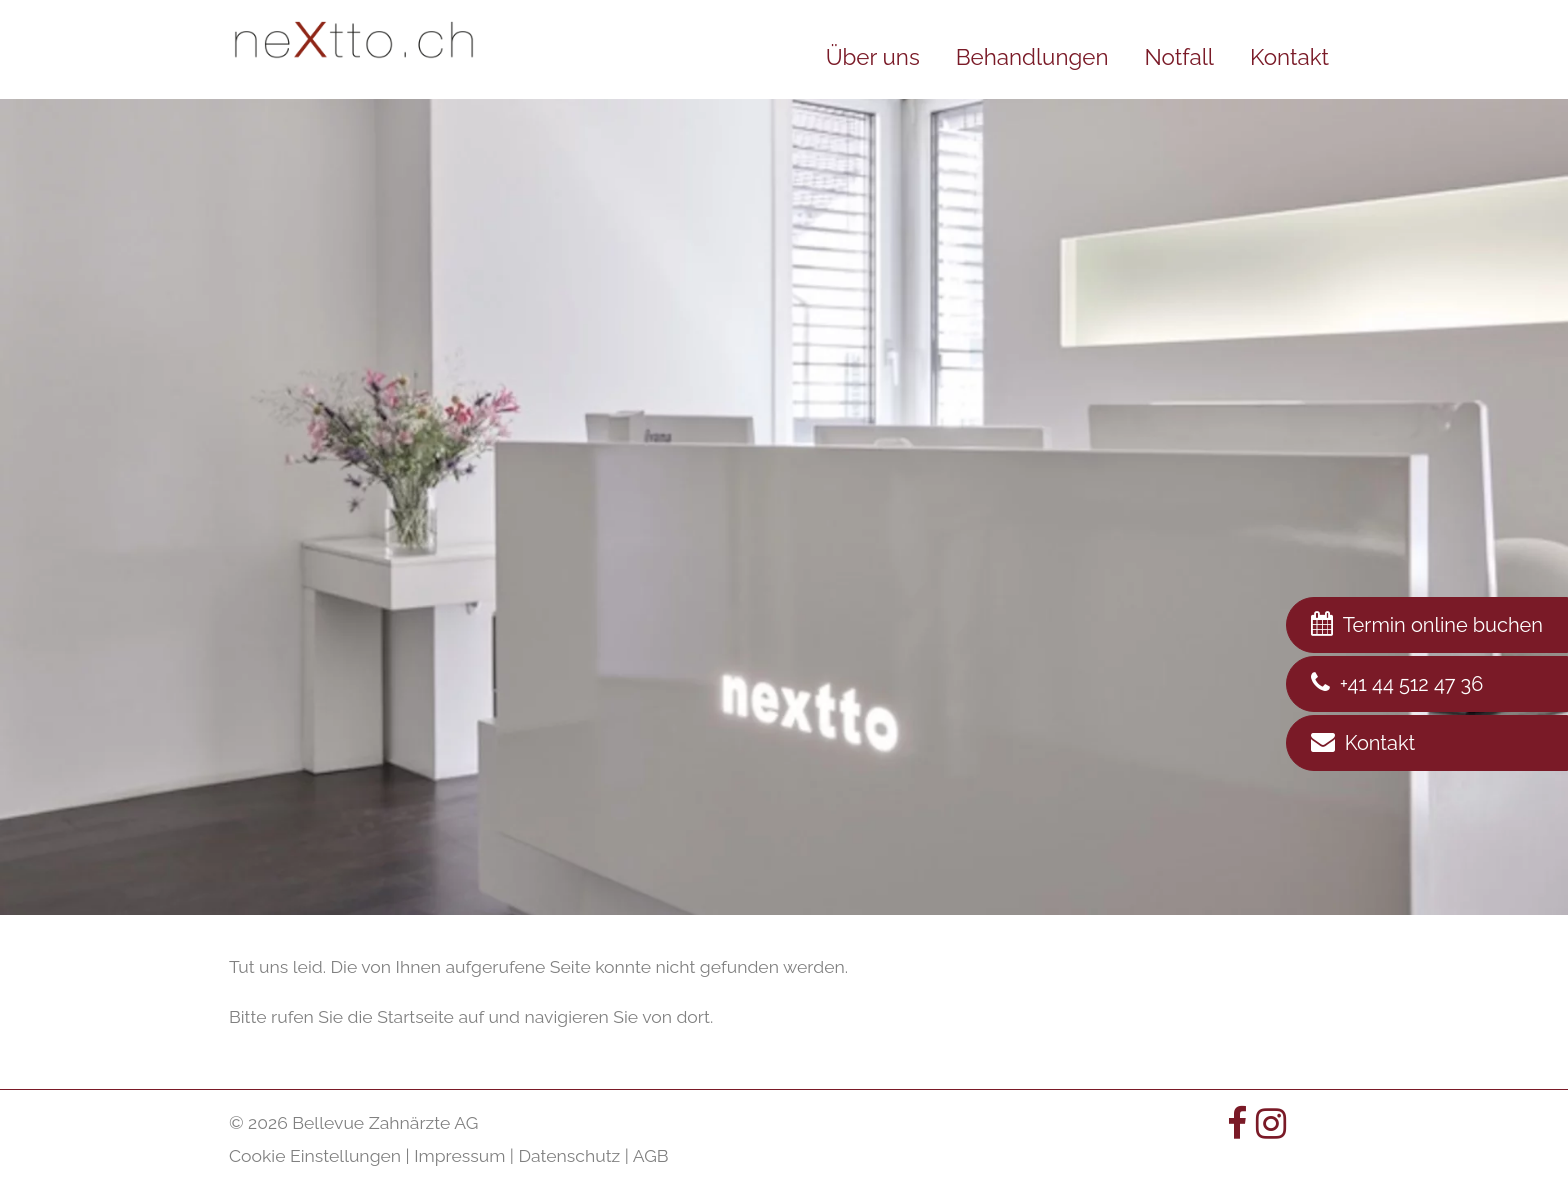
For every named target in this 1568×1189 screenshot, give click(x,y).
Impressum (459, 1155)
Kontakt (1289, 57)
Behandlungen (1032, 57)
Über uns (873, 57)
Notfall (1178, 57)
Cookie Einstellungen (315, 1155)
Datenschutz (569, 1155)
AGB (651, 1155)
